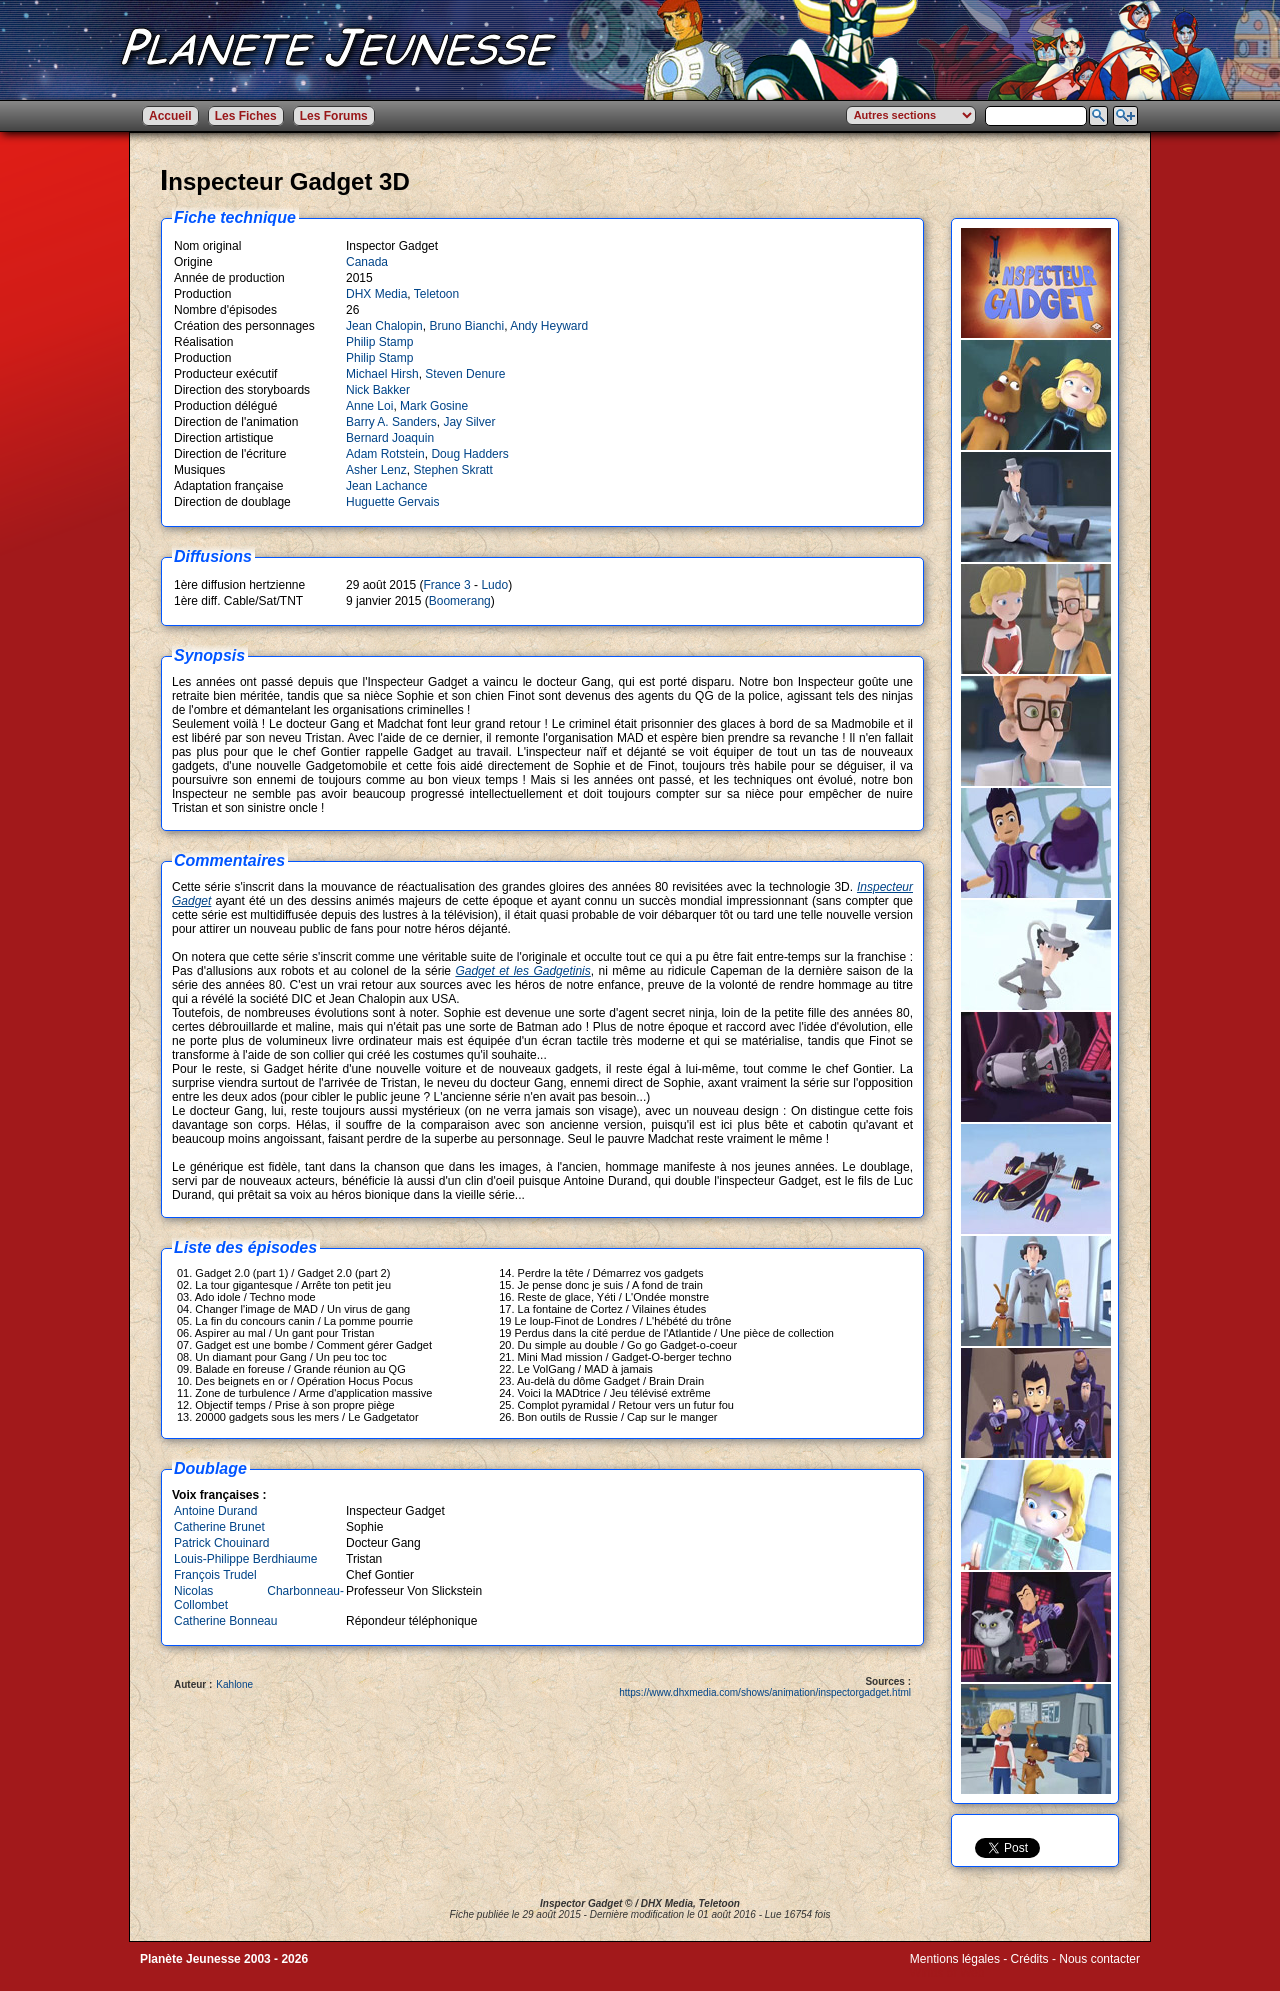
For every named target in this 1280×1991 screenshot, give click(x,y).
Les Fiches (246, 116)
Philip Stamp (379, 342)
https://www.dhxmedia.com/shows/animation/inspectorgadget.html (765, 1692)
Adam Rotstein (385, 454)
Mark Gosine (434, 406)
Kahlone (234, 1684)
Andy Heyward (549, 326)
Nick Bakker (378, 390)
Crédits (1030, 1959)
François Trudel (215, 1575)
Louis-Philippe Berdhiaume (245, 1559)
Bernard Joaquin (390, 438)
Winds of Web (947, 1973)
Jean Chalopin (384, 326)
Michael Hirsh (382, 374)
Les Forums (334, 116)
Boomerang (460, 601)
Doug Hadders (469, 454)
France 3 (446, 585)
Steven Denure (465, 374)
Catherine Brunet (219, 1527)
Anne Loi (369, 406)
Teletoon (436, 294)
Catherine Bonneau (225, 1621)
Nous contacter (1099, 1959)
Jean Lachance (386, 486)
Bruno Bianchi (466, 326)
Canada (367, 262)
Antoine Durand (215, 1511)
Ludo (494, 585)
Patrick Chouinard (221, 1543)
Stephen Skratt (452, 470)
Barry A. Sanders (391, 422)
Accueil (170, 116)
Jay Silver (469, 422)
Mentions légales (955, 1959)
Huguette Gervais (392, 502)
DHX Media (376, 294)
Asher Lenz (376, 470)
